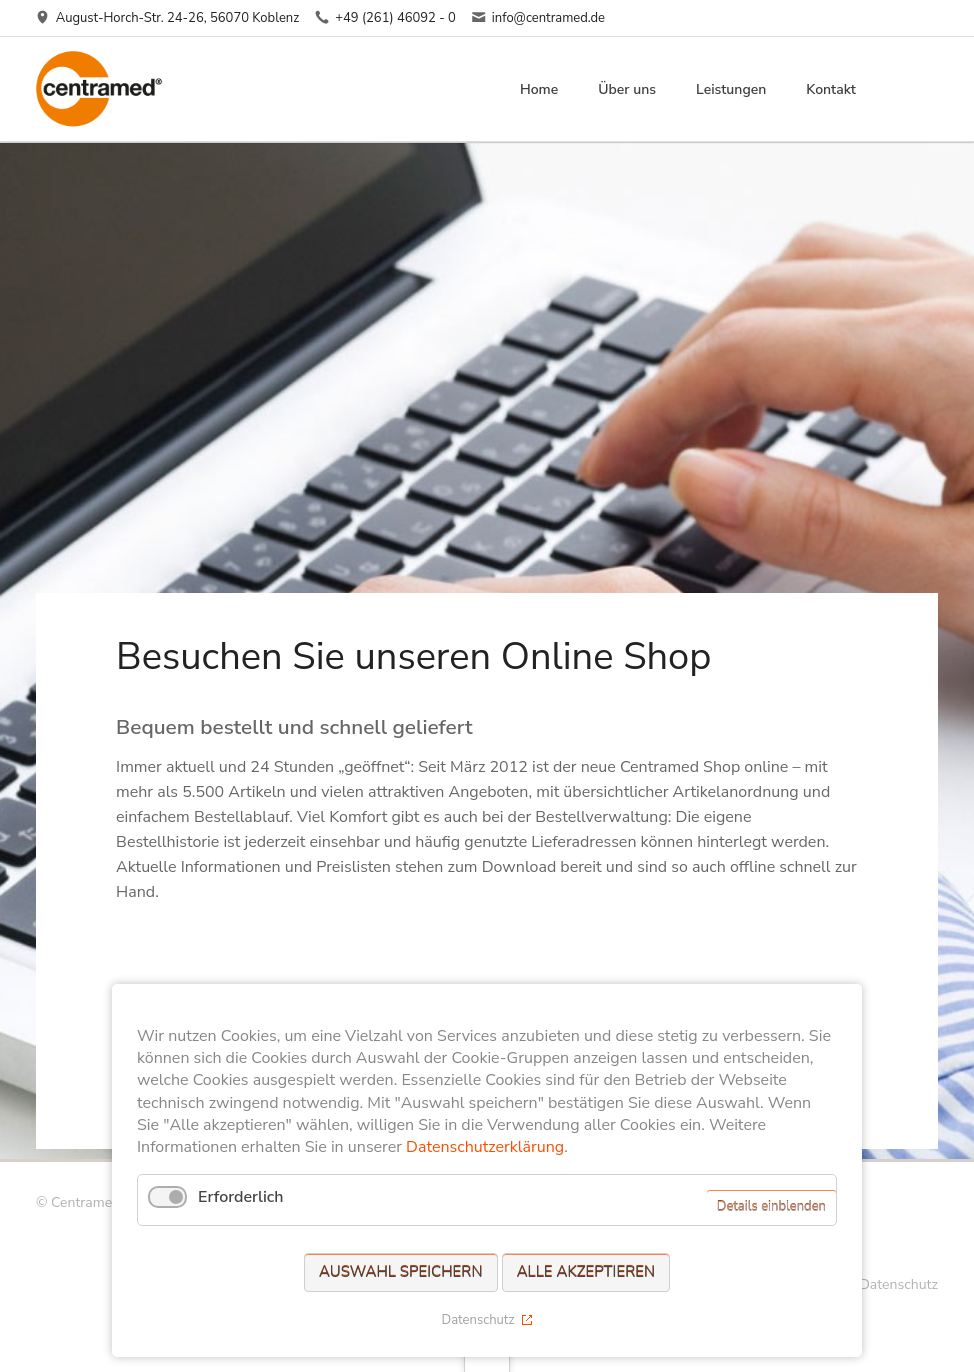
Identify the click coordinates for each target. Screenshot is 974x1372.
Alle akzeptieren (586, 1272)
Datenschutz (898, 1284)
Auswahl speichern (401, 1272)
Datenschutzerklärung (485, 1147)
